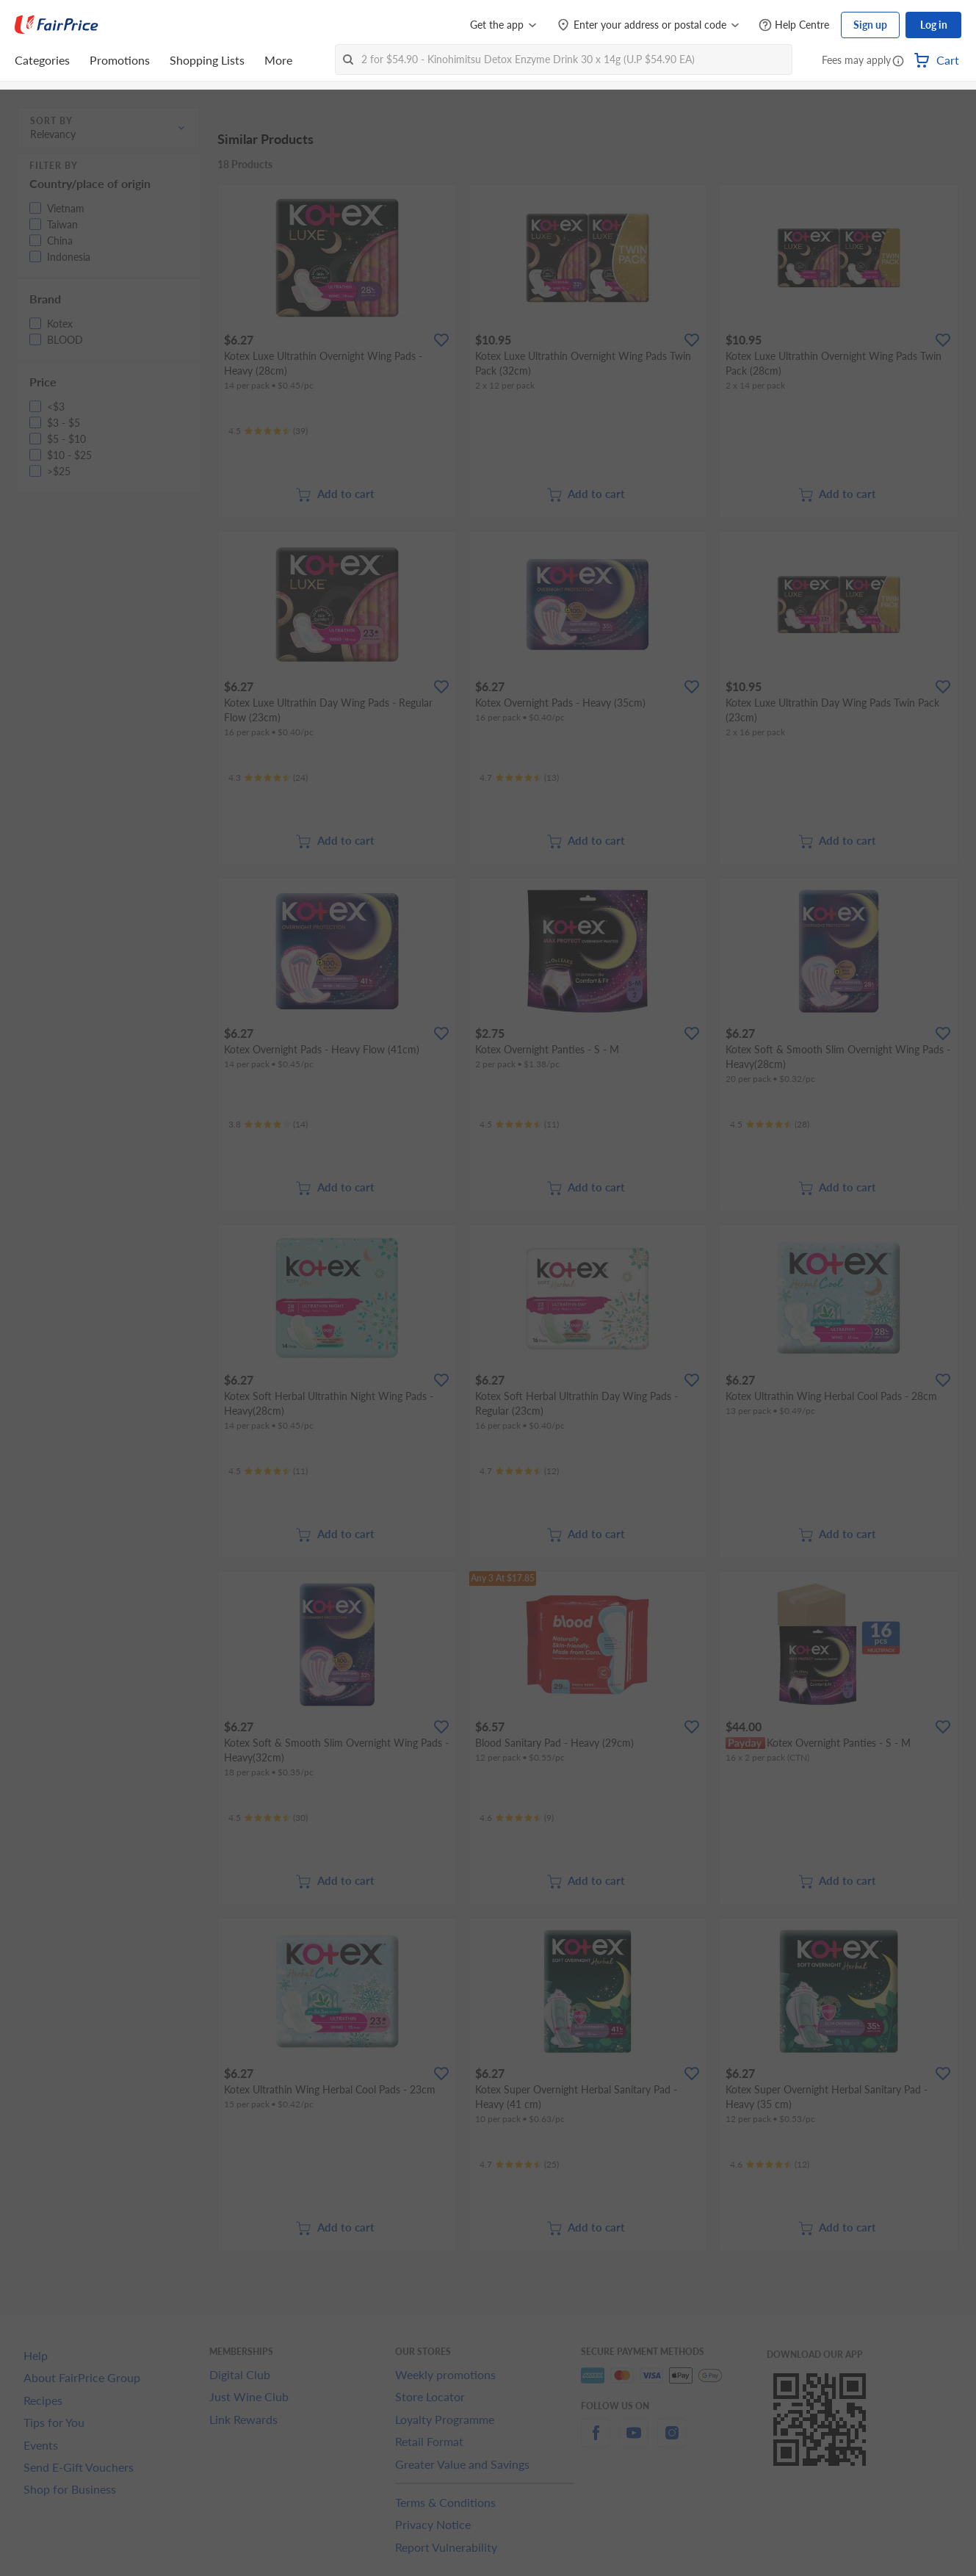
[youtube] (633, 2441)
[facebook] (595, 2441)
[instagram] (672, 2441)
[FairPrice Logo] (56, 25)
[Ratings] (268, 431)
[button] (898, 61)
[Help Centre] (794, 25)
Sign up (870, 24)
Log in (933, 24)
